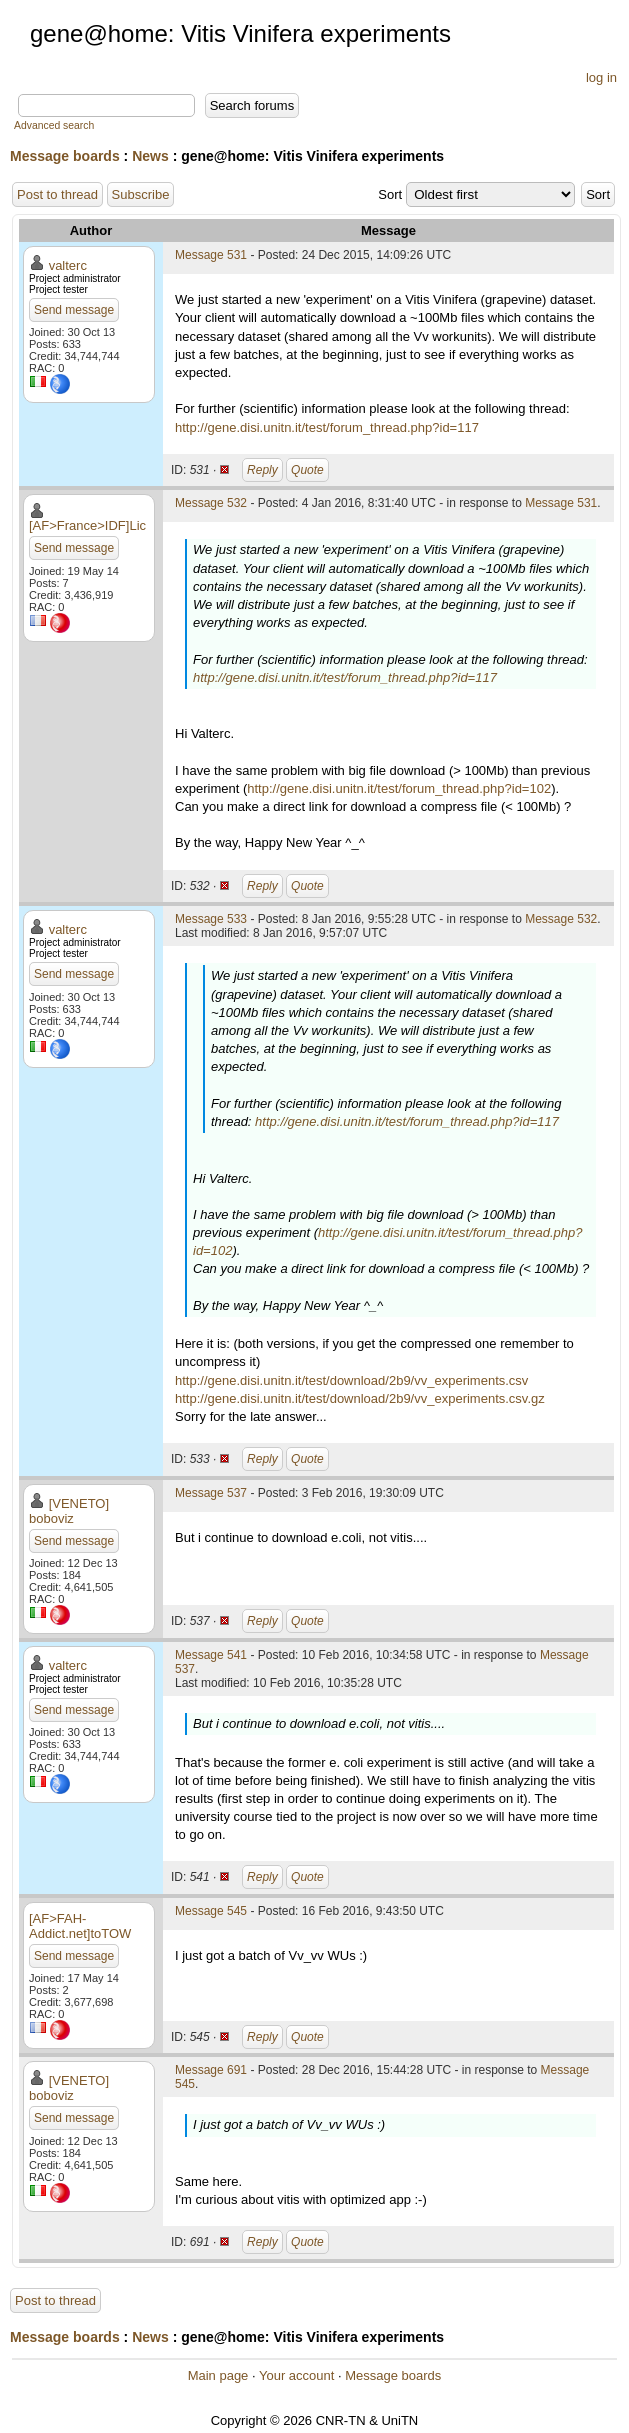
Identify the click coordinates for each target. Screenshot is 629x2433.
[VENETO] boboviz (69, 1511)
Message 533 (211, 919)
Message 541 (211, 1655)
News (150, 156)
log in (601, 77)
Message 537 (211, 1493)
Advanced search (54, 125)
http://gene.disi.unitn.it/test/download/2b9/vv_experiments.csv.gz (360, 1398)
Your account (296, 2375)
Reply (262, 470)
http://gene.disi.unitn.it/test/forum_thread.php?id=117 (327, 427)
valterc (68, 265)
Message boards (65, 156)
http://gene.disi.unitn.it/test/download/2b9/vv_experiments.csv (351, 1380)
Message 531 (211, 255)
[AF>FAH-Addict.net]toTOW (80, 1926)
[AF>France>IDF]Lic (87, 525)
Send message (74, 310)
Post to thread (57, 194)
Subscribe (141, 194)
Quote (307, 470)
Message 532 (211, 503)
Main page (218, 2375)
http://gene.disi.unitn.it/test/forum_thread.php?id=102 (399, 788)
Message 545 (211, 1911)
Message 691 (211, 2070)
